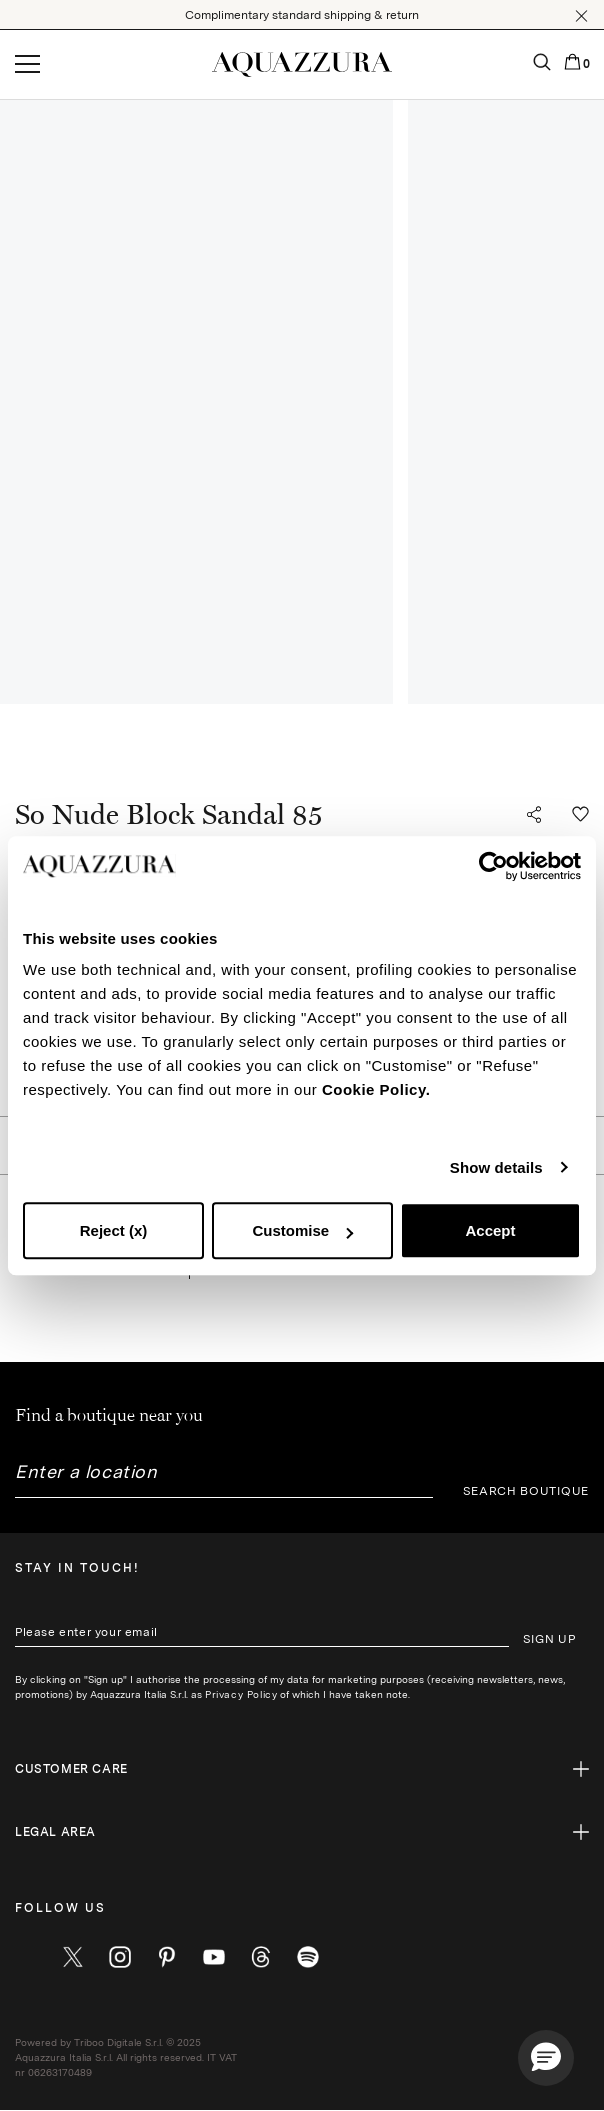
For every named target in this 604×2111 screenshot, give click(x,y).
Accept (490, 1230)
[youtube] (214, 1957)
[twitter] (73, 1957)
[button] (581, 16)
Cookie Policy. (376, 1089)
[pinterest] (167, 1957)
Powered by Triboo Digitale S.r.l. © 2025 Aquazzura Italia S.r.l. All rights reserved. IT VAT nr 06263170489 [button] (126, 2057)
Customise (302, 1230)
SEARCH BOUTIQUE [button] (526, 1491)
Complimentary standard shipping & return (302, 15)
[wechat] (308, 1957)
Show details (496, 1167)
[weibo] (261, 1957)
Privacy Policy (241, 1694)
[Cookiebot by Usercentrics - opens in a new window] (493, 866)
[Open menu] (27, 65)
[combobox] (224, 1479)
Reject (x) (114, 1230)
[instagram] (120, 1957)
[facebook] (26, 1957)
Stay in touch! (77, 1568)
